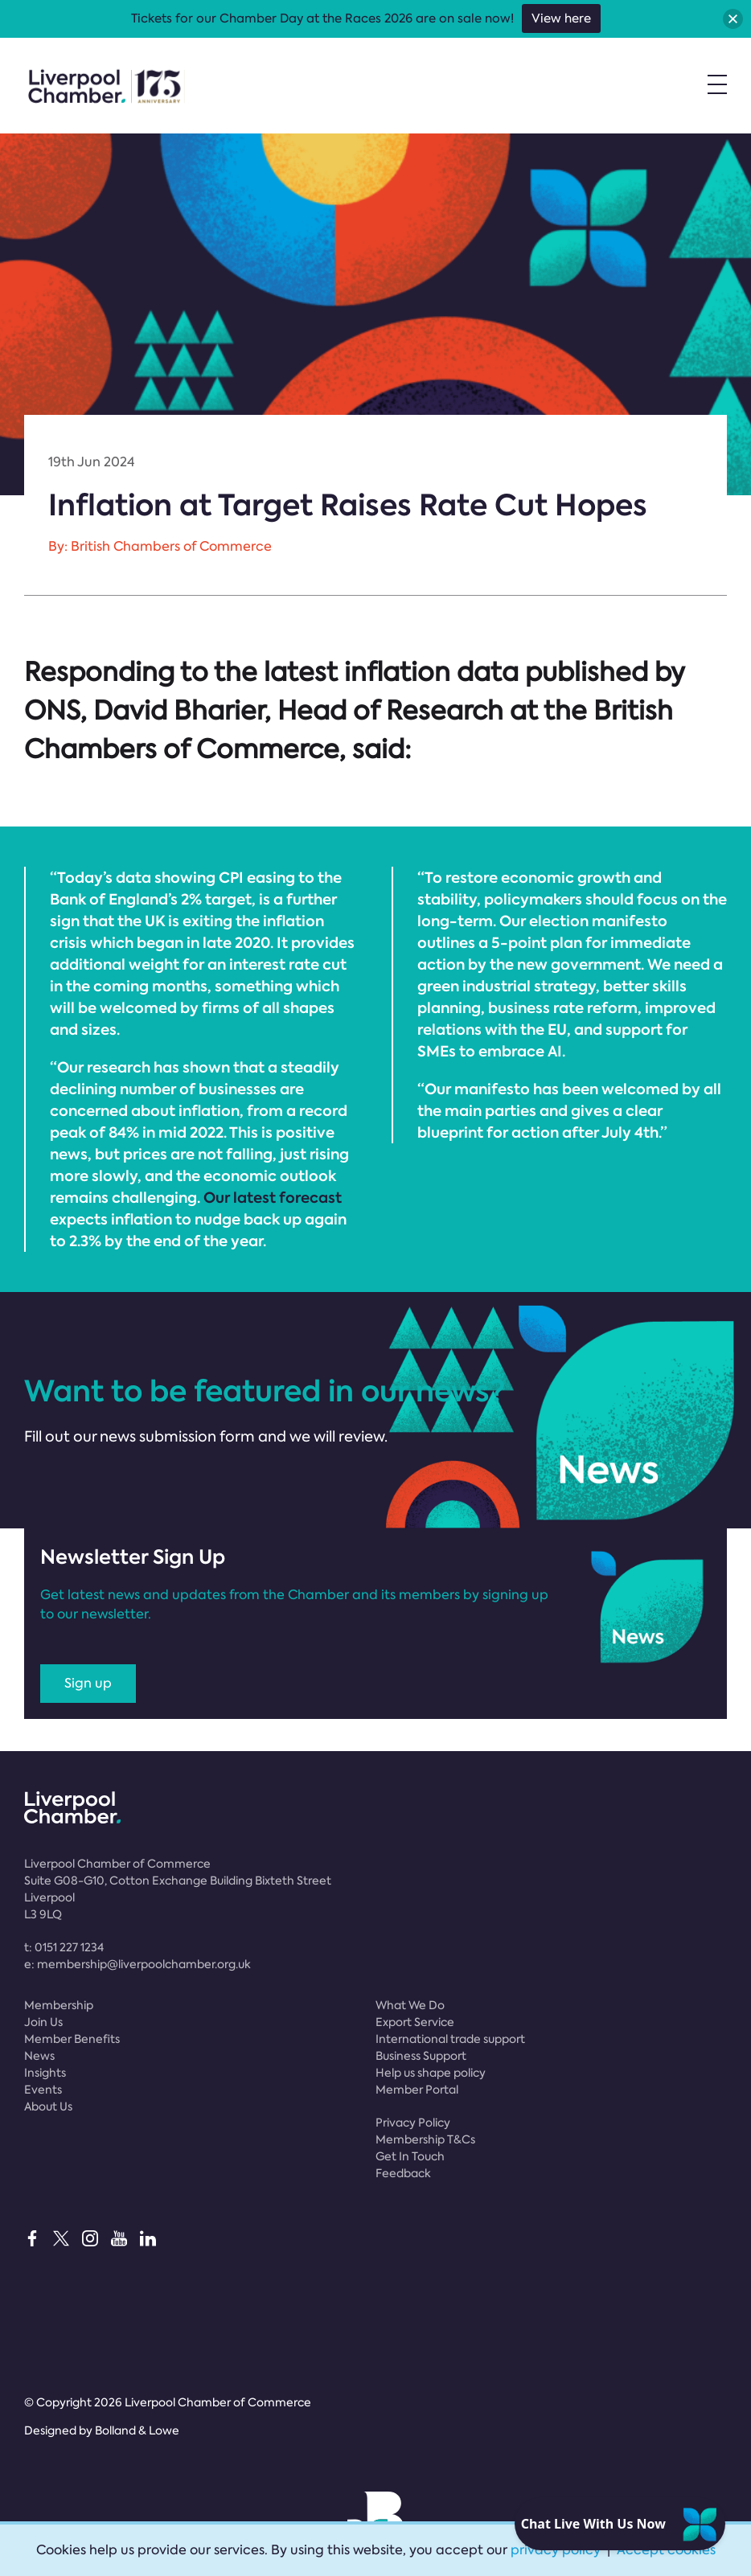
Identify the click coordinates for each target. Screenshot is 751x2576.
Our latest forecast (272, 1198)
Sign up (88, 1683)
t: (64, 1947)
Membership (58, 2005)
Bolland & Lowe (137, 2430)
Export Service (415, 2022)
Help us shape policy (431, 2072)
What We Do (410, 2005)
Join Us (43, 2022)
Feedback (403, 2173)
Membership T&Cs (425, 2139)
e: (137, 1964)
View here (561, 18)
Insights (45, 2072)
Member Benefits (72, 2039)
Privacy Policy (413, 2122)
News (39, 2056)
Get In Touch (410, 2156)
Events (43, 2089)
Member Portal (417, 2089)
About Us (48, 2106)
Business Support (421, 2056)
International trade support (450, 2039)
